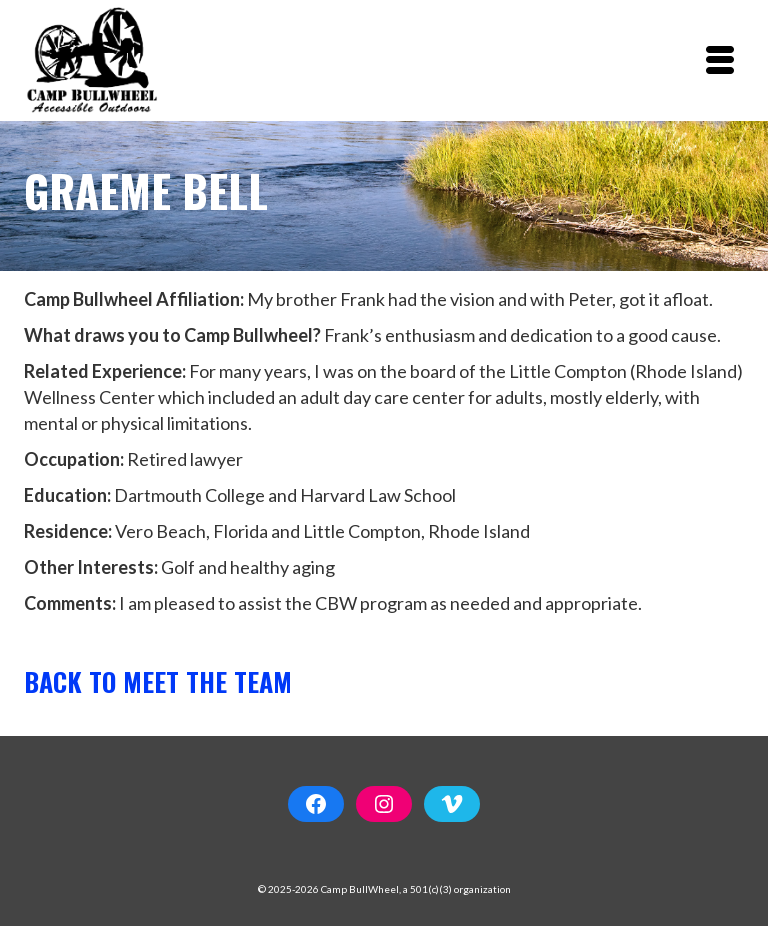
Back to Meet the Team (158, 681)
